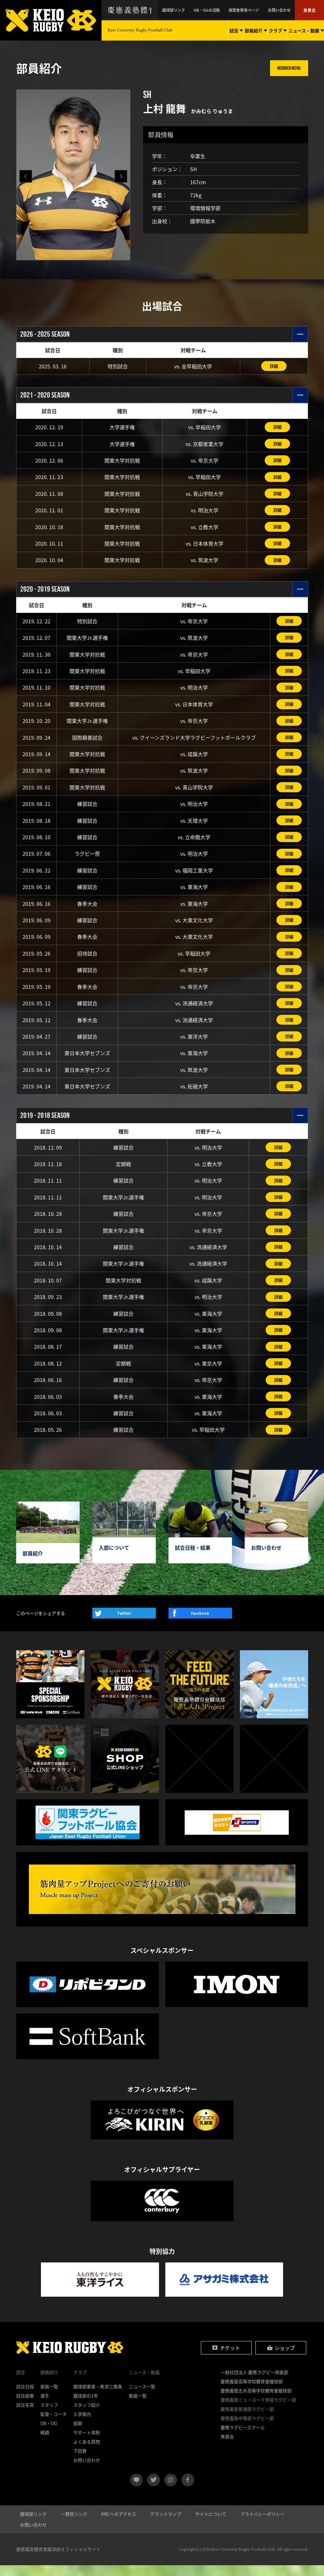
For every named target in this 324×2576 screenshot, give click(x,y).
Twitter (124, 1624)
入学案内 (82, 2425)
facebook (188, 2490)
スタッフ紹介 (86, 2415)
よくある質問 (86, 2452)
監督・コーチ (53, 2425)
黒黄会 (310, 10)
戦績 (44, 2443)
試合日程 (25, 2397)
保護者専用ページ (253, 10)
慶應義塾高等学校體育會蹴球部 (252, 2392)
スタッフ (49, 2415)
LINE (142, 2488)
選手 (44, 2406)
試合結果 (25, 2406)
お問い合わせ (284, 10)
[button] (121, 176)
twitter (153, 2490)
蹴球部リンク (193, 10)
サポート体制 (86, 2443)
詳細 (273, 366)
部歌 (77, 2434)
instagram (170, 2490)
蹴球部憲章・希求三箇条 (97, 2397)
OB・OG (48, 2434)
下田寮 (80, 2461)
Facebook (200, 1624)
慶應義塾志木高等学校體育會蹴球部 (256, 2401)
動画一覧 (138, 2406)
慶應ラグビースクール (243, 2438)
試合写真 (25, 2415)
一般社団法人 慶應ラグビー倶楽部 (254, 2383)
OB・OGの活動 (221, 10)
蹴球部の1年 (85, 2406)
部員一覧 (49, 2397)
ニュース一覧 (142, 2397)
